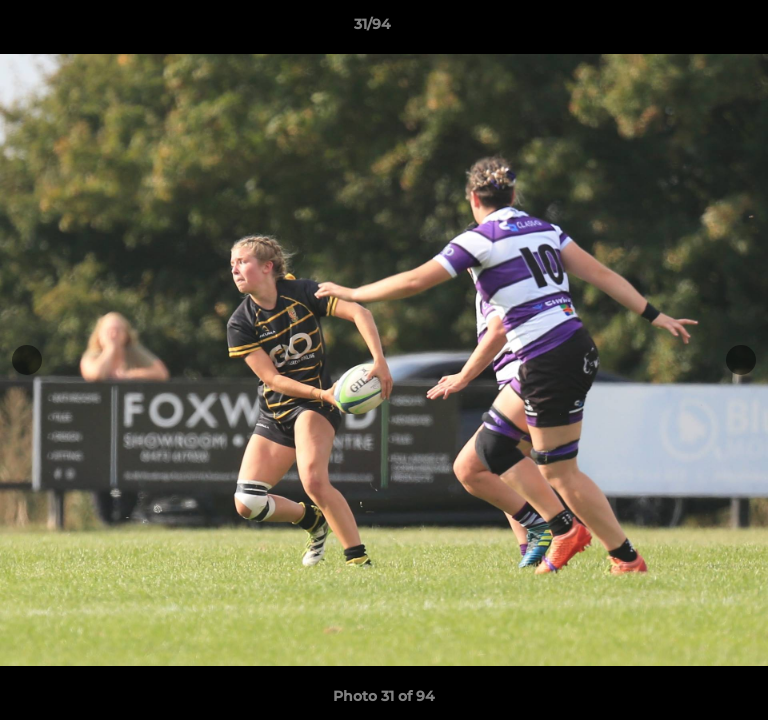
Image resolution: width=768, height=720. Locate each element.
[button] (696, 29)
